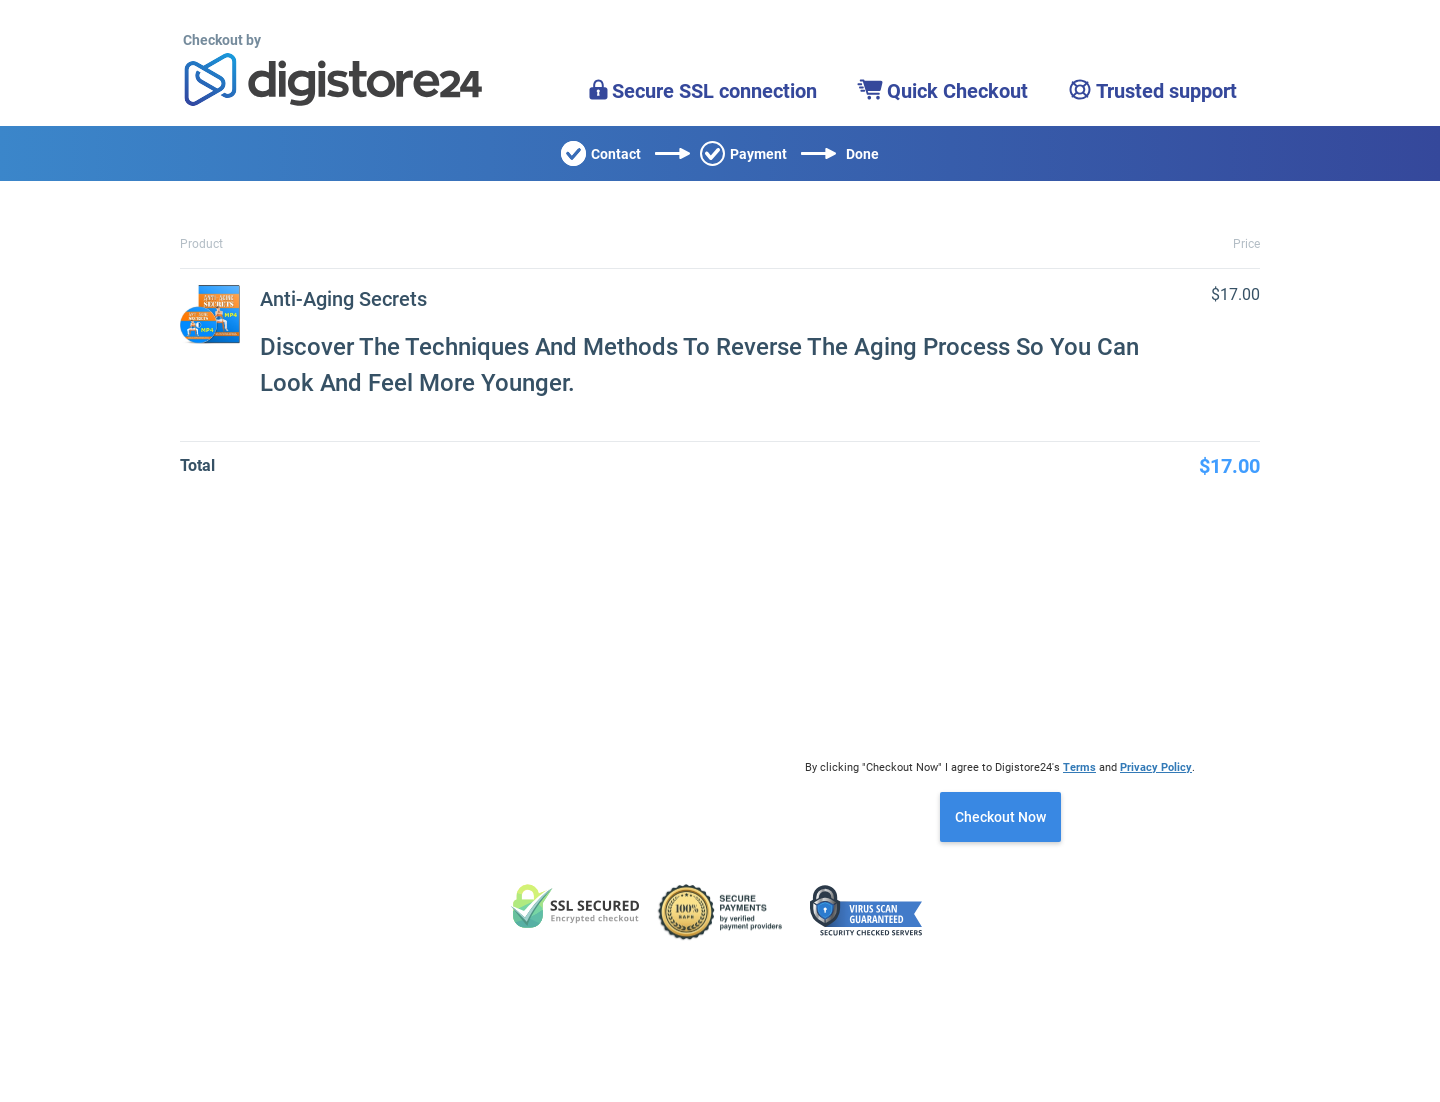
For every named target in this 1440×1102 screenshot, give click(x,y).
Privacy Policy (1156, 767)
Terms (1079, 767)
